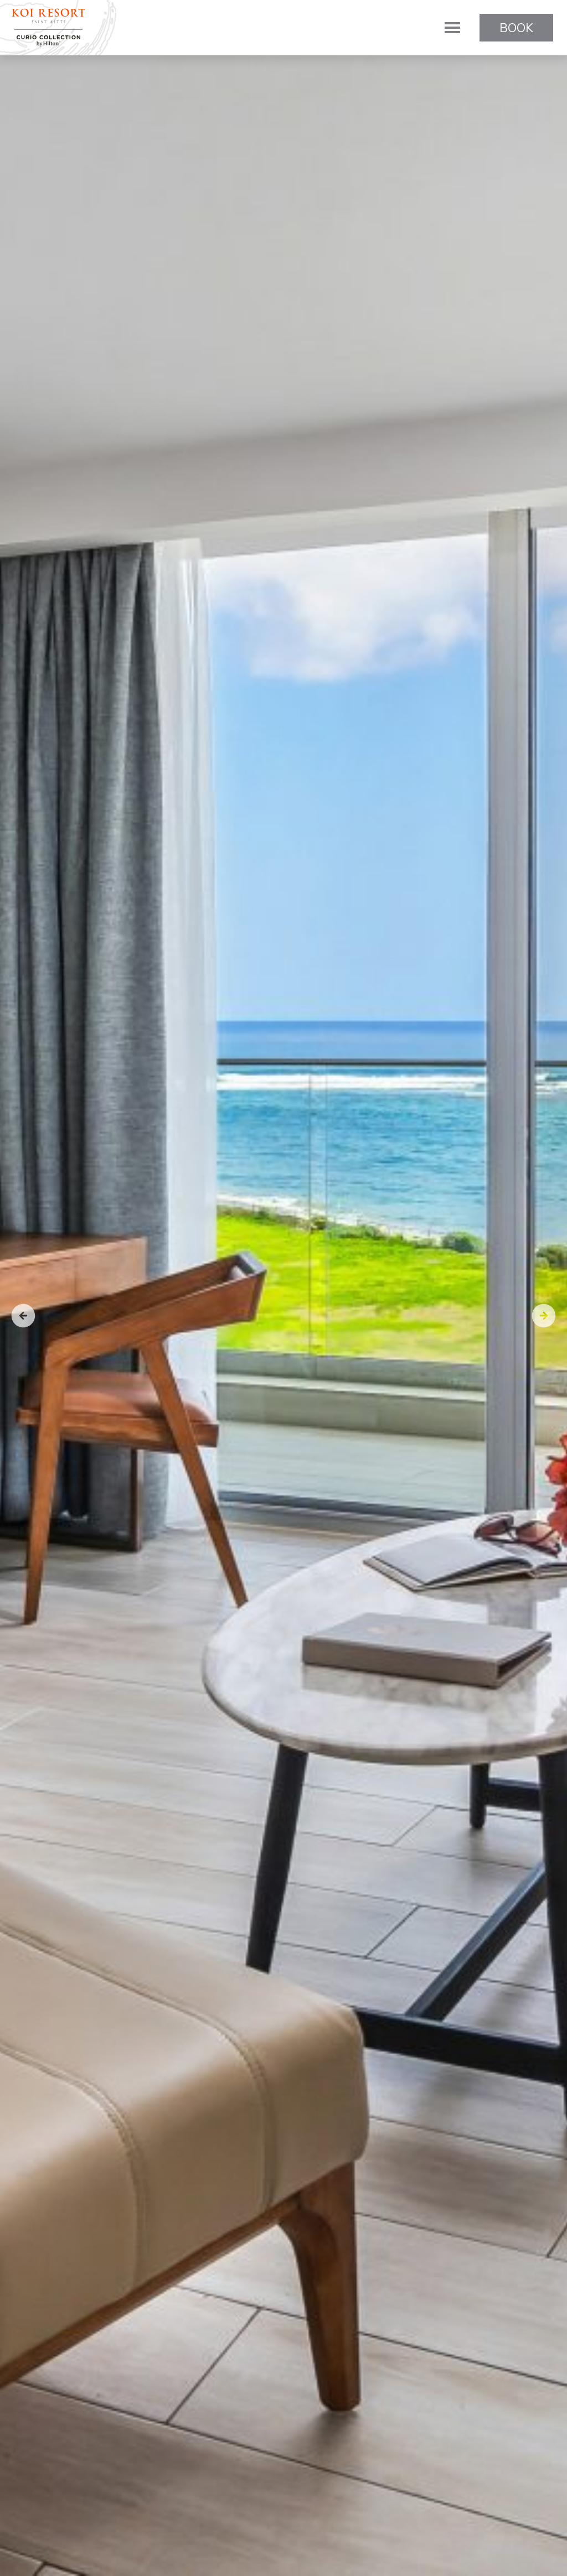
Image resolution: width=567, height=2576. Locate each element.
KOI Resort (48, 27)
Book (516, 28)
